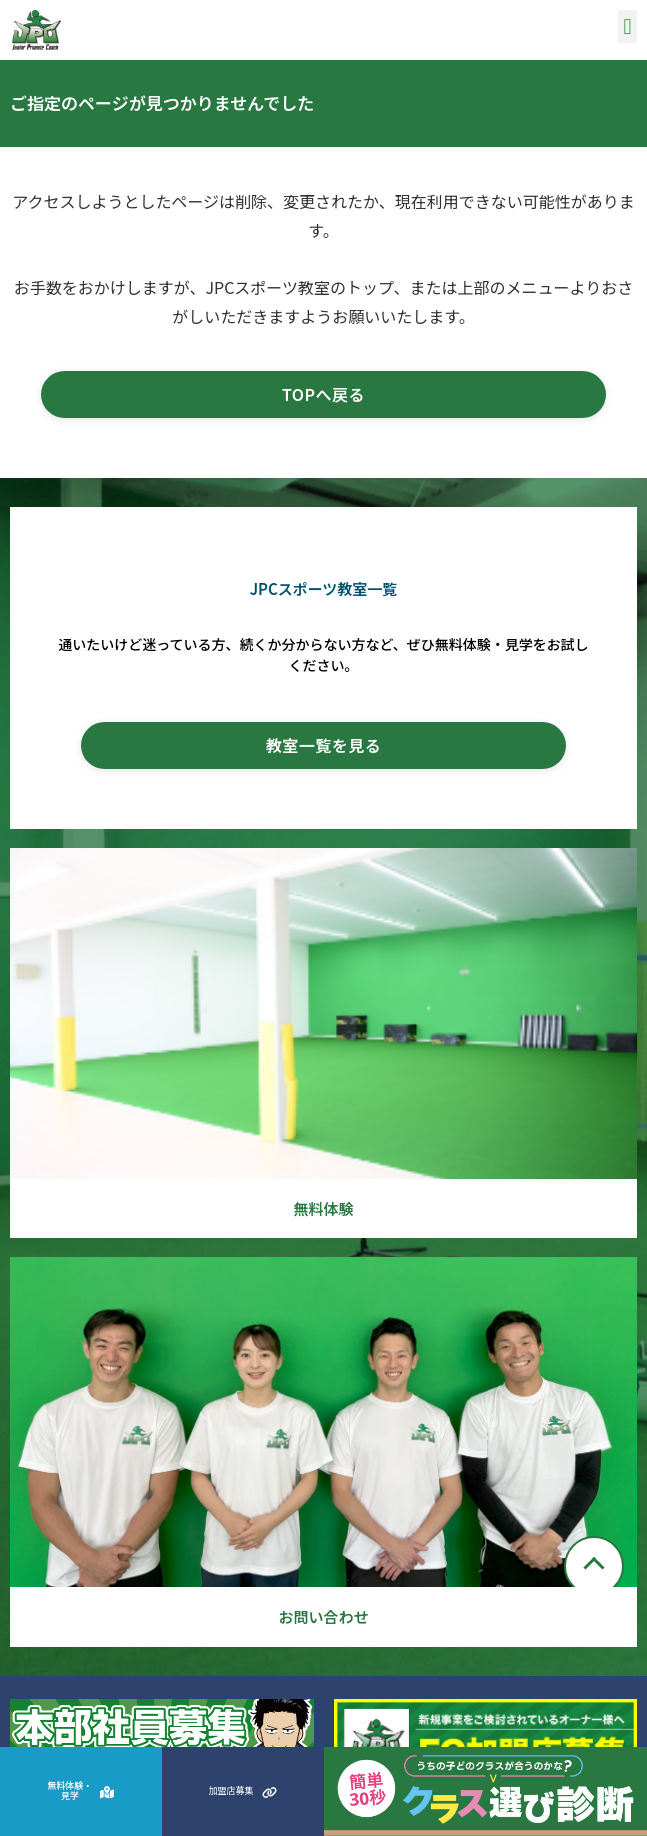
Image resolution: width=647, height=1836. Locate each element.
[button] (627, 26)
